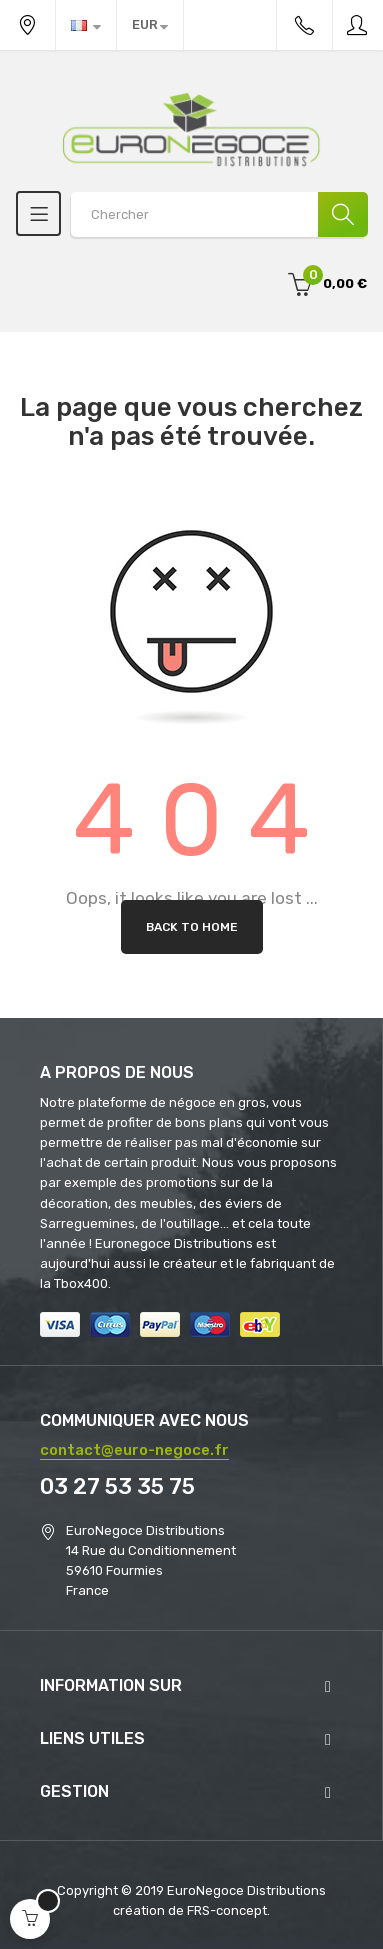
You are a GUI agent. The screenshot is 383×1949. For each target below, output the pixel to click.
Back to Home (192, 927)
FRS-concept (227, 1910)
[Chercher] (343, 214)
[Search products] (219, 214)
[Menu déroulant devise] (86, 25)
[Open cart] (30, 1919)
